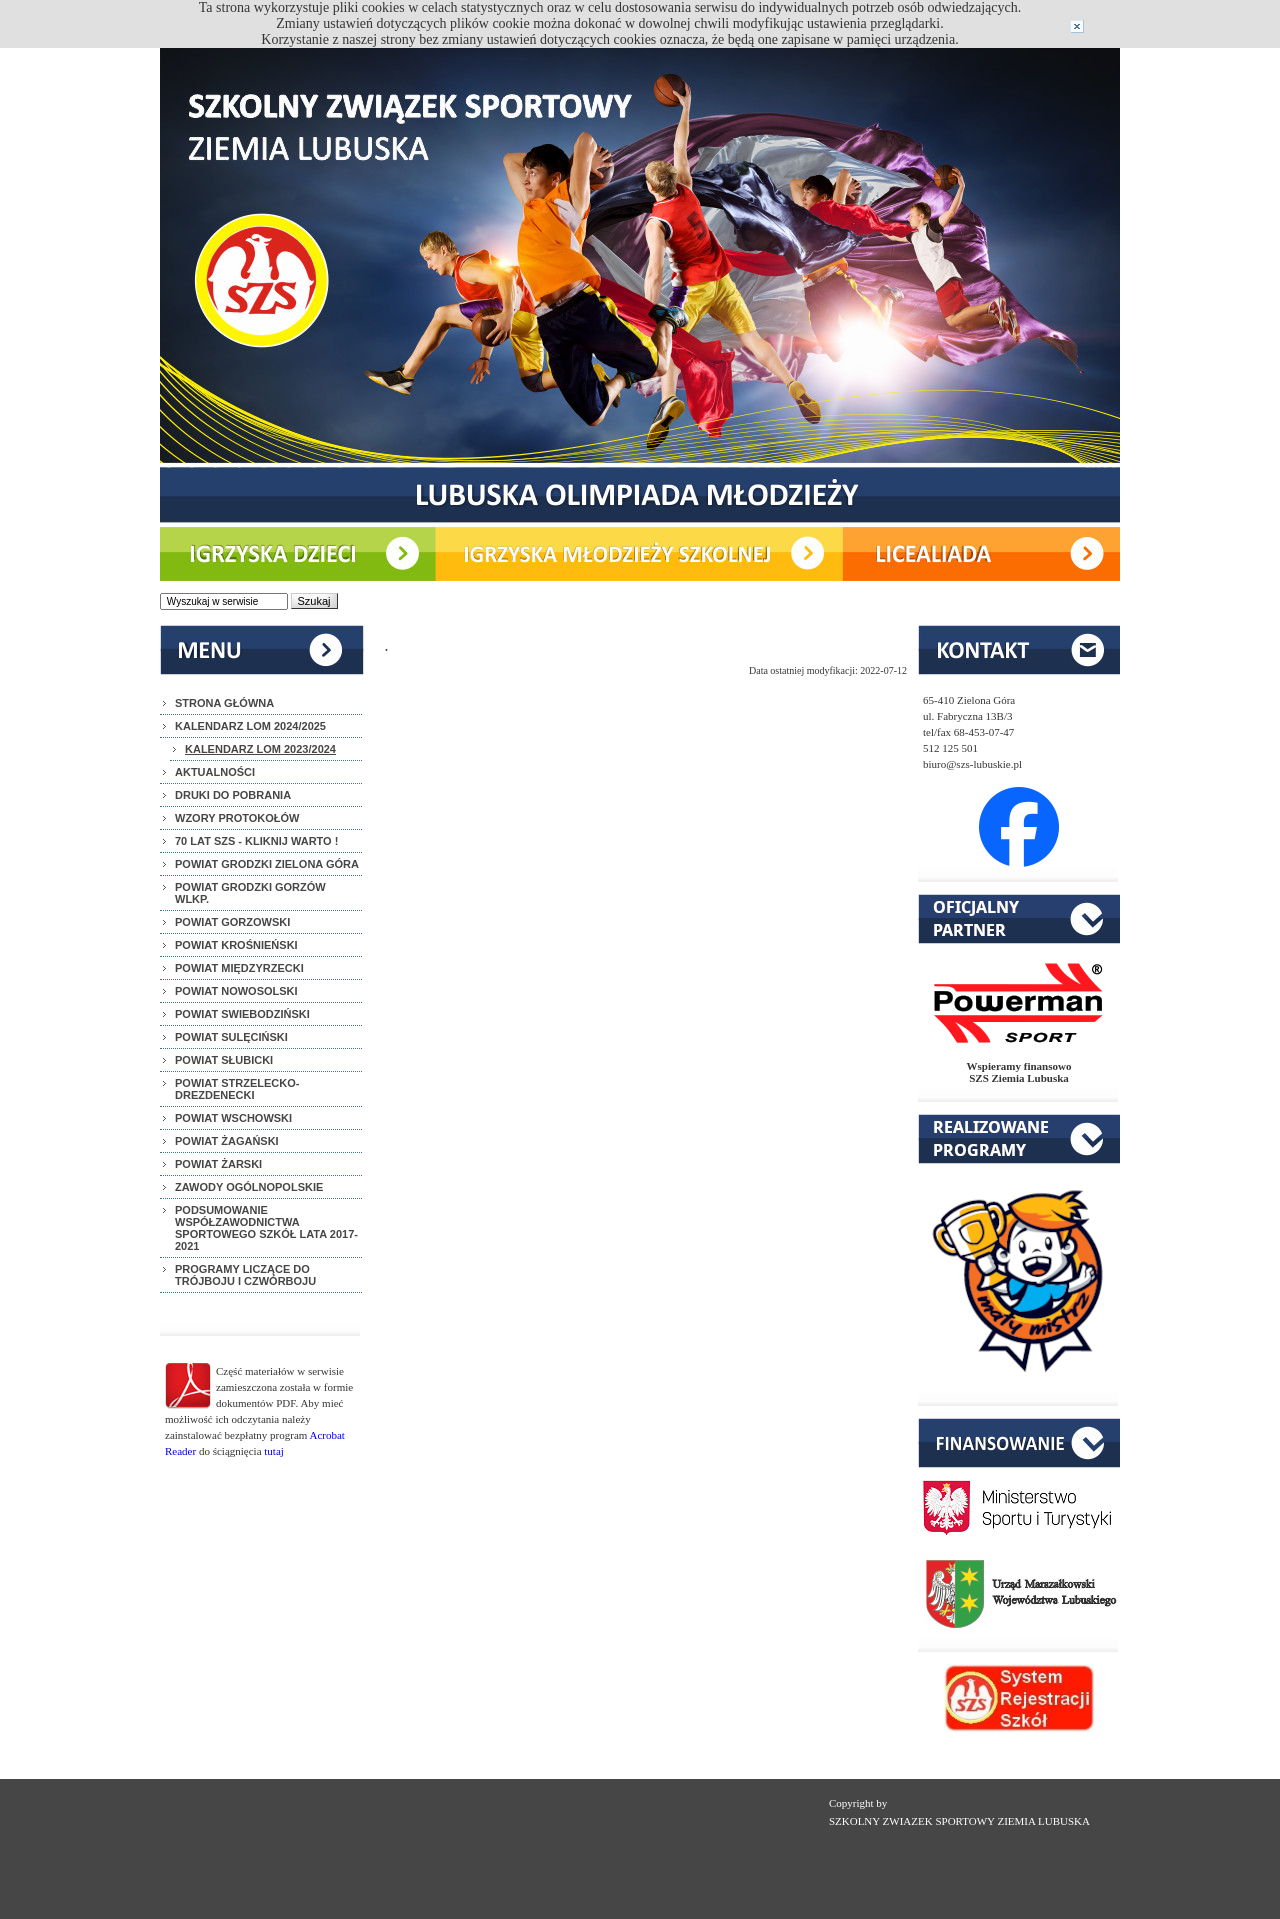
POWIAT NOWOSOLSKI (236, 991)
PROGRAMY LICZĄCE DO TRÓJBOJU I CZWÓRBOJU (245, 1275)
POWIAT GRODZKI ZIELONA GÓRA (267, 864)
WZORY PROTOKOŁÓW (237, 818)
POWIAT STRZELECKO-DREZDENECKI (237, 1089)
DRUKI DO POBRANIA (233, 795)
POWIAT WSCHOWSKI (233, 1118)
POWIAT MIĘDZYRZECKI (239, 968)
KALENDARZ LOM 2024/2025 (250, 726)
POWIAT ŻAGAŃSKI (227, 1141)
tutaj (274, 1451)
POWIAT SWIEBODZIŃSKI (242, 1014)
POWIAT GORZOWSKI (232, 922)
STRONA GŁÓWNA (224, 703)
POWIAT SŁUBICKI (224, 1060)
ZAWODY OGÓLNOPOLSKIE (249, 1187)
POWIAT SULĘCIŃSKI (231, 1037)
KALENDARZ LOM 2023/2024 (260, 749)
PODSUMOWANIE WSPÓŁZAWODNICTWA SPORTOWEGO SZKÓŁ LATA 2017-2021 (266, 1228)
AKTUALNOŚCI (215, 772)
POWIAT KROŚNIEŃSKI (236, 945)
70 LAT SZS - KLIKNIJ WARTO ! (256, 841)
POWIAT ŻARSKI (218, 1164)
